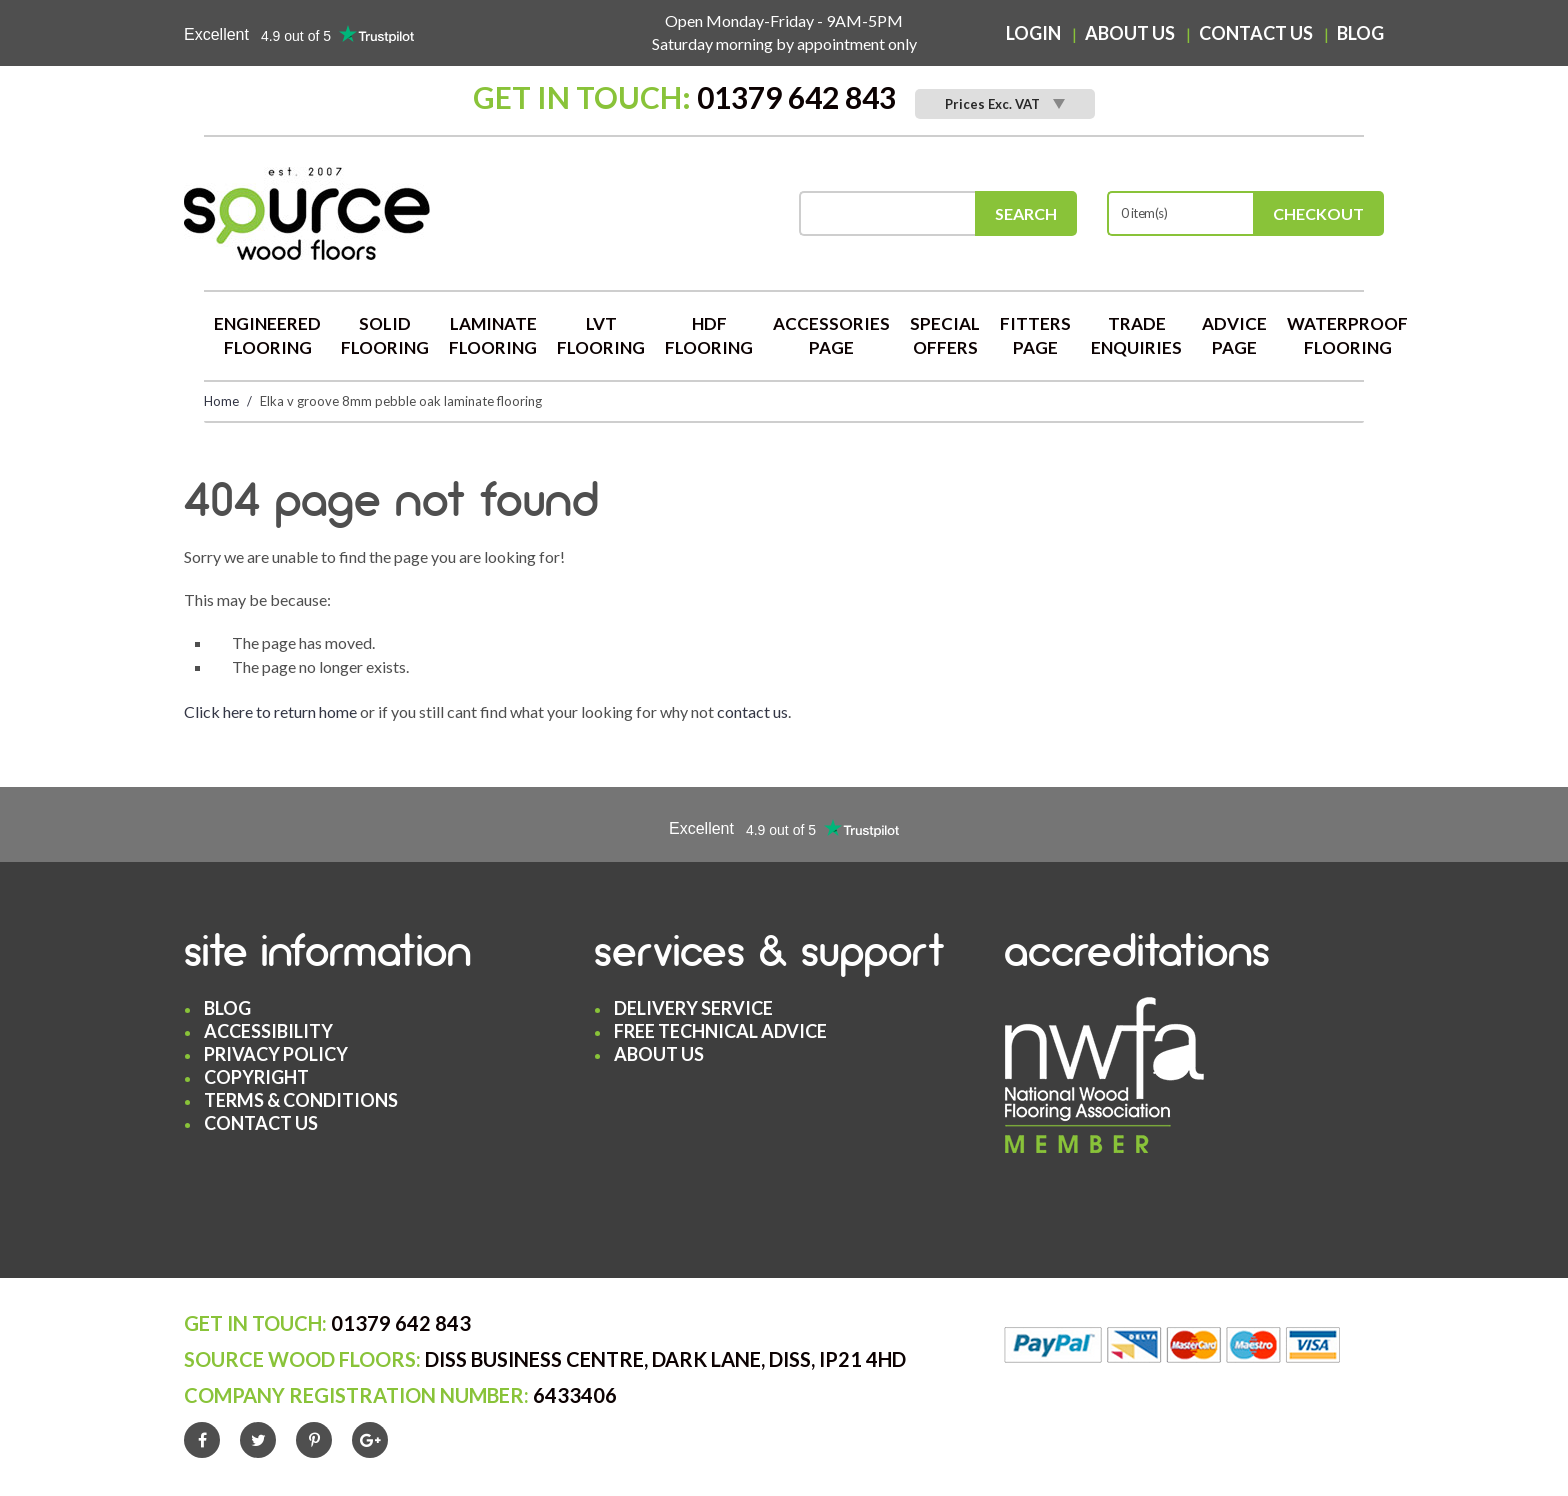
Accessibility (268, 1031)
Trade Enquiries (1136, 335)
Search (1026, 213)
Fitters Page (1035, 335)
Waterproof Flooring (1347, 335)
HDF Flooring (709, 335)
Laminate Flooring (493, 335)
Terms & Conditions (301, 1100)
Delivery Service (693, 1008)
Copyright (256, 1077)
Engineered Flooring (267, 335)
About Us (1130, 33)
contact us (752, 711)
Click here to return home (270, 711)
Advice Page (1234, 335)
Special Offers (945, 335)
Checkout (1318, 213)
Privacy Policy (276, 1054)
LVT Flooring (601, 335)
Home (221, 401)
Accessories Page (831, 335)
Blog (1360, 33)
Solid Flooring (385, 335)
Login (1033, 33)
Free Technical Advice (720, 1031)
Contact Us (1256, 33)
